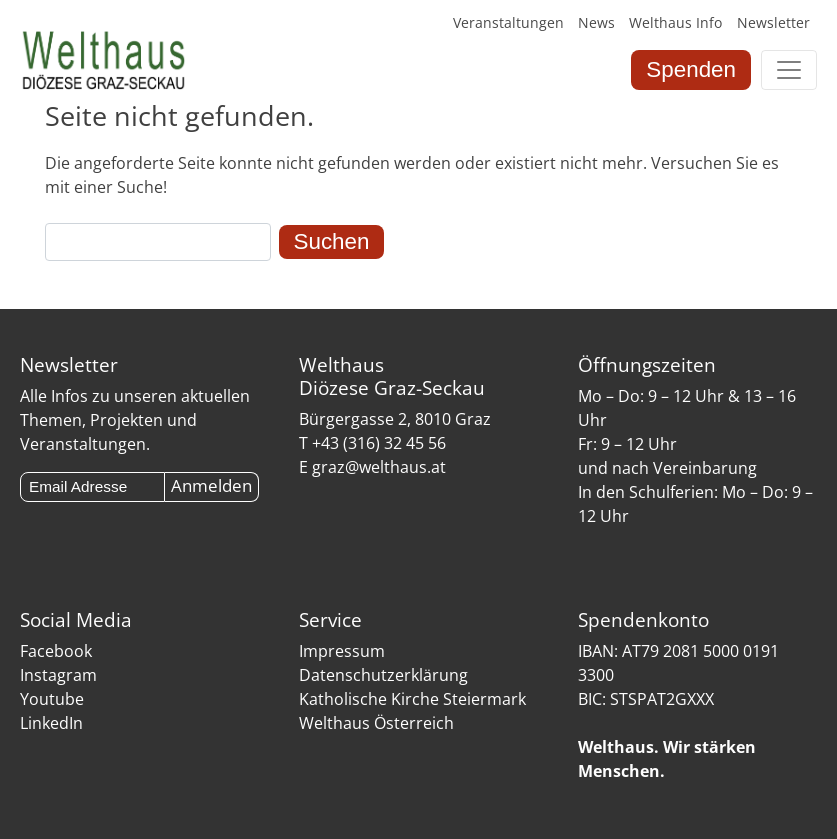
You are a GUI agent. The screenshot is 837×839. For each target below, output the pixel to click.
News (596, 22)
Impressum (342, 651)
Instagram (58, 675)
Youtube (52, 699)
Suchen (332, 241)
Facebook (56, 651)
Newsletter (773, 22)
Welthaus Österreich (376, 723)
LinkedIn (51, 723)
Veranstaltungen (508, 22)
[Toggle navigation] (789, 70)
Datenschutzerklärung (383, 675)
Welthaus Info (675, 22)
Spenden (691, 69)
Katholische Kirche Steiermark (412, 699)
